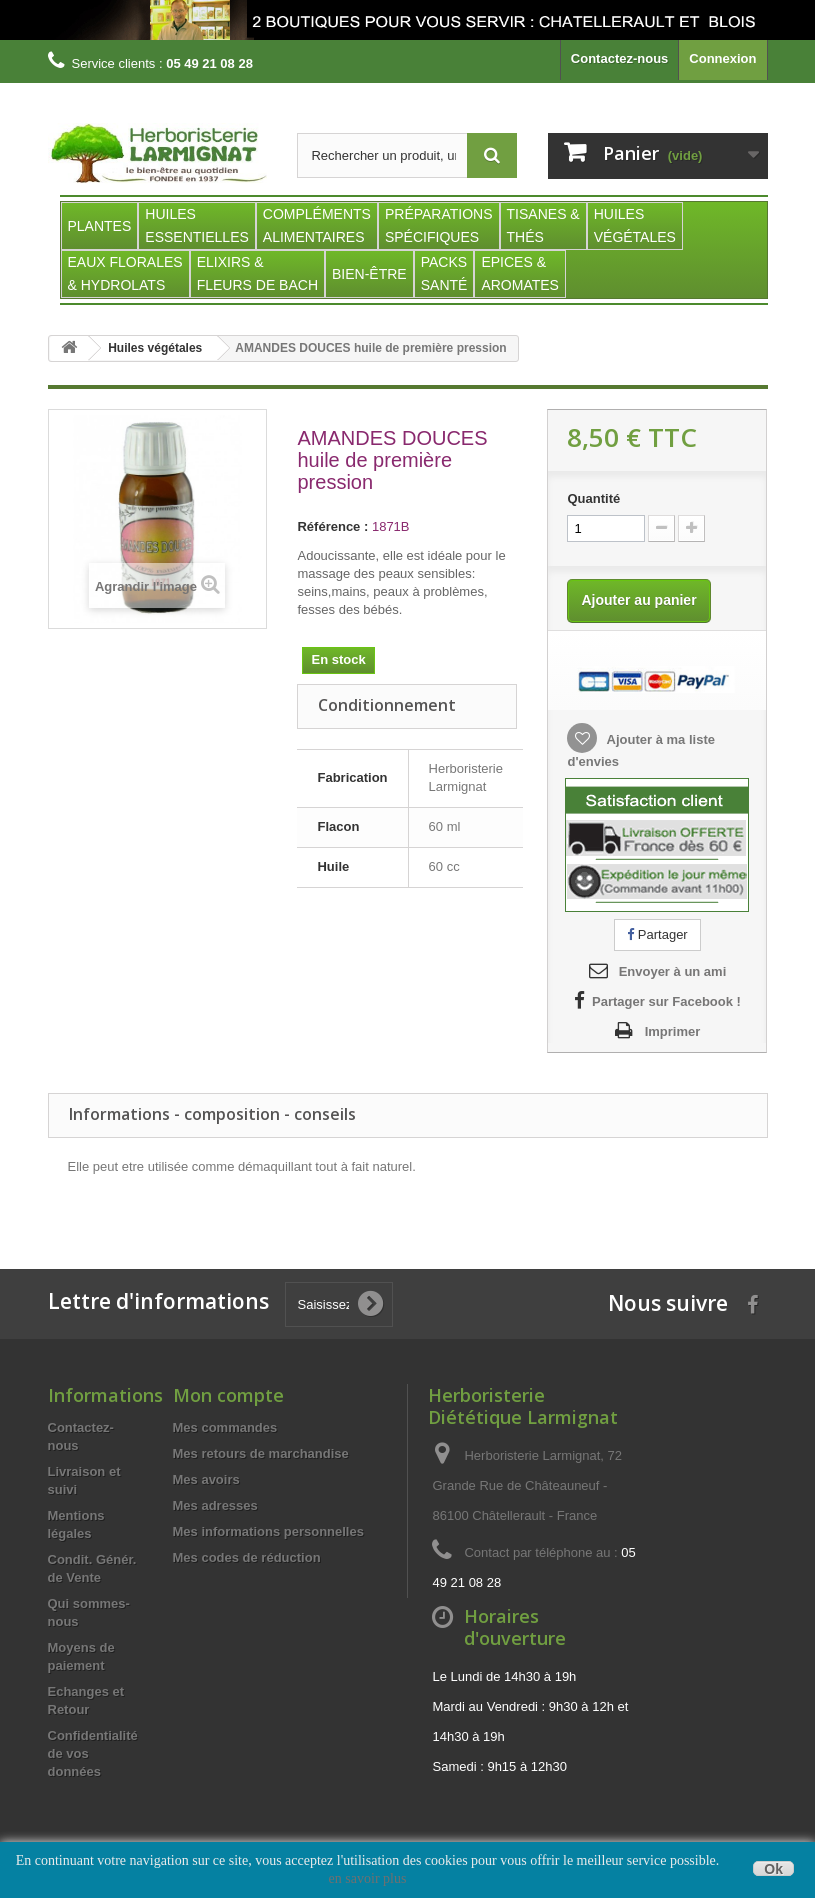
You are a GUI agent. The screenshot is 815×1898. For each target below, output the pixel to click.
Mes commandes (225, 1427)
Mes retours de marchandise (261, 1453)
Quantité (593, 498)
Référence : (332, 526)
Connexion (722, 58)
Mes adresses (215, 1505)
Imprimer (673, 1031)
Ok (773, 1868)
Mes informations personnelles (268, 1531)
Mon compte (228, 1395)
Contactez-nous (620, 58)
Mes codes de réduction (247, 1557)
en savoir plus (368, 1878)
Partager (657, 934)
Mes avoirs (206, 1479)
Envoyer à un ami (673, 971)
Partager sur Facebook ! (666, 1001)
